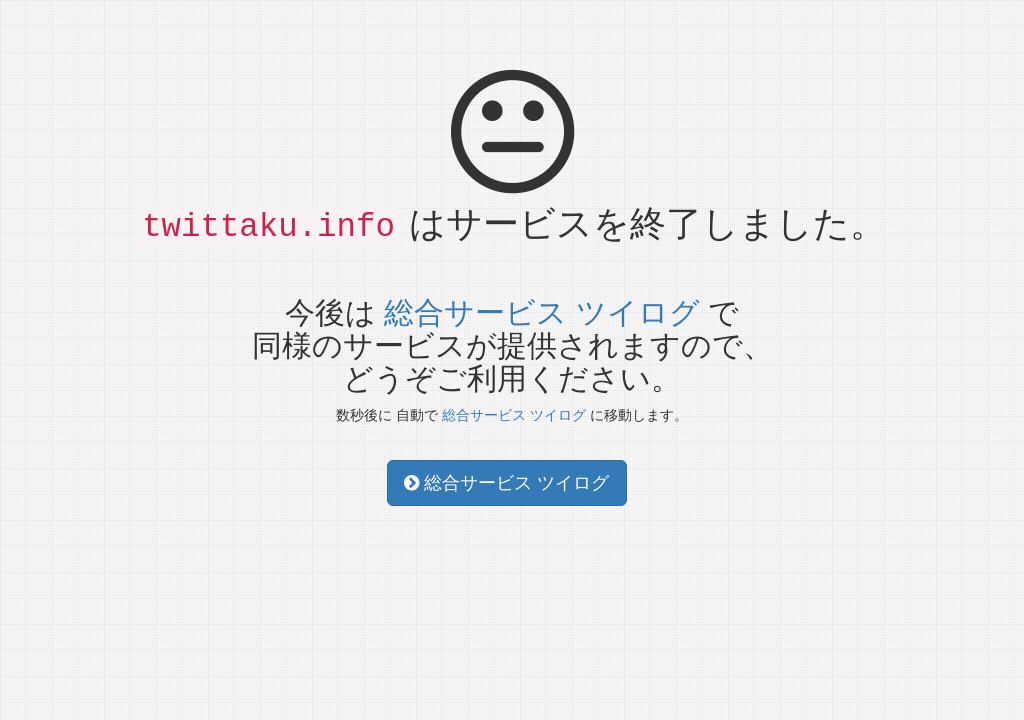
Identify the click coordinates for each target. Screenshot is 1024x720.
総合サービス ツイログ (541, 312)
